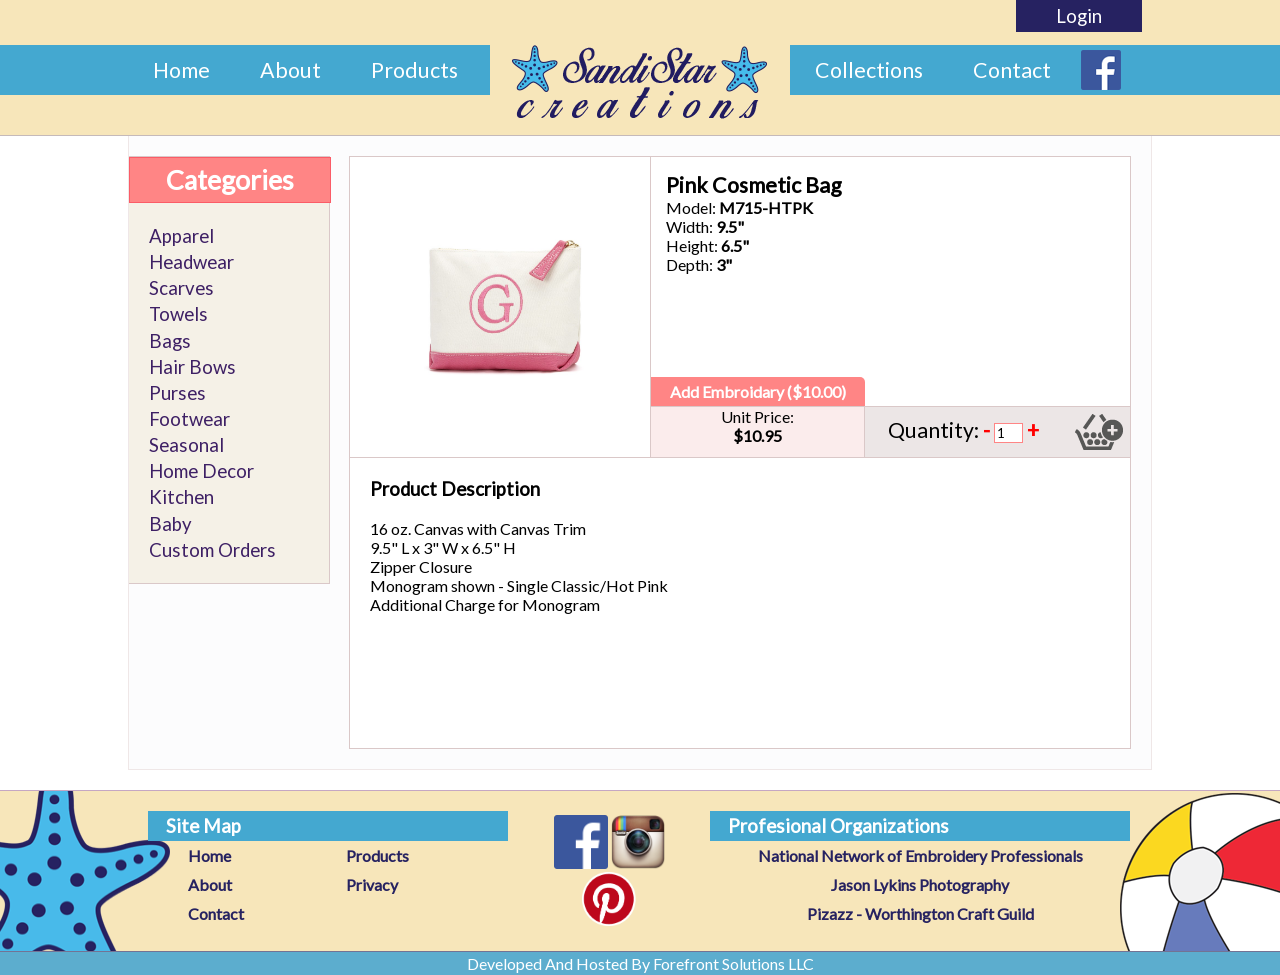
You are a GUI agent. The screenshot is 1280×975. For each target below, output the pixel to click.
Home (181, 70)
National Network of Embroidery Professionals (920, 855)
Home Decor (201, 471)
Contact (1012, 70)
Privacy (372, 884)
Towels (178, 314)
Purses (177, 393)
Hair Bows (192, 367)
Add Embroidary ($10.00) (758, 391)
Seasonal (186, 445)
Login (1079, 16)
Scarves (181, 288)
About (290, 70)
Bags (170, 341)
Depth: (689, 264)
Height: (692, 245)
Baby (170, 524)
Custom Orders (212, 550)
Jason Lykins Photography (920, 884)
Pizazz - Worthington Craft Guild (920, 913)
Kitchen (181, 497)
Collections (869, 70)
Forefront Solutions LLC (733, 963)
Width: (689, 226)
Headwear (191, 262)
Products (414, 70)
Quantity (931, 430)
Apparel (181, 236)
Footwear (189, 419)
